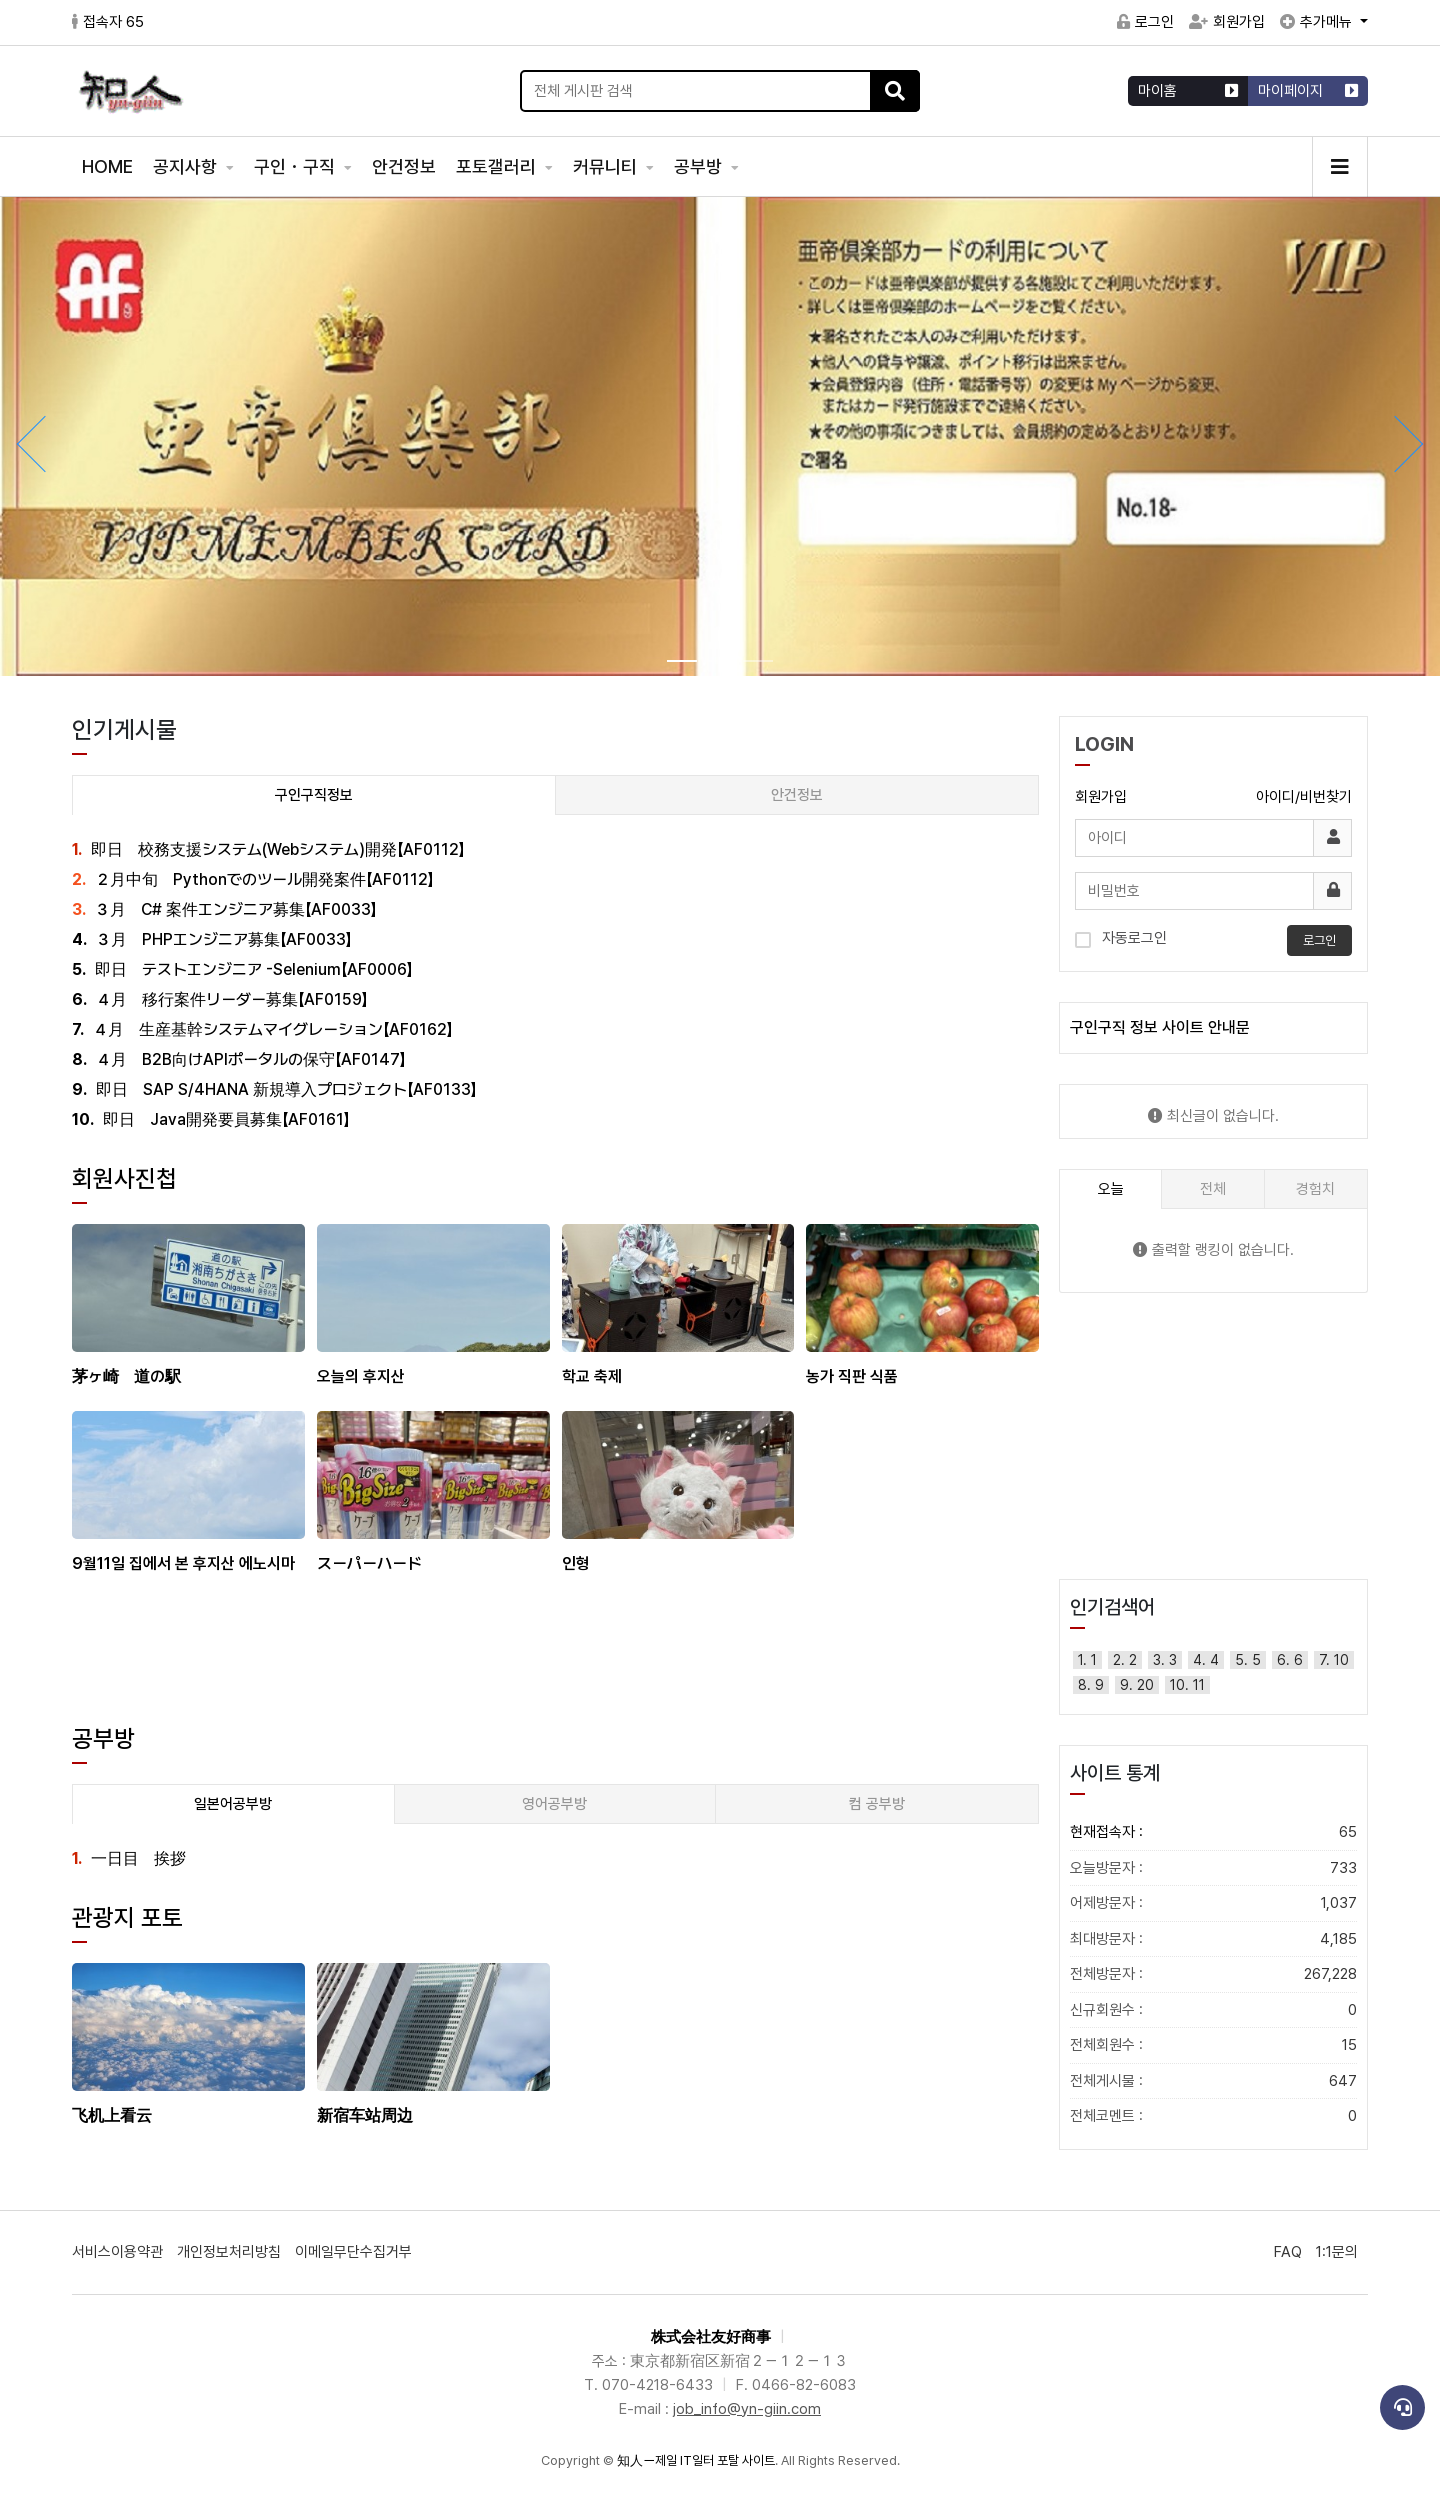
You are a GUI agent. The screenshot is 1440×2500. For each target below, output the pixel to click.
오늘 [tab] (1111, 1189)
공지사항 (187, 166)
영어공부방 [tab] (554, 1804)
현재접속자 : (1213, 1832)
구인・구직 (296, 166)
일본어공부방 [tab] (233, 1804)
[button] (1410, 444)
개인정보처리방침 (229, 2252)
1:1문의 (1337, 2252)
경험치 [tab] (1315, 1189)
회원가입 (1227, 22)
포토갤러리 (498, 166)
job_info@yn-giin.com (747, 2409)
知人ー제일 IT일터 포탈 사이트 (696, 2460)
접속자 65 (108, 22)
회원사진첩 (124, 1178)
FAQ (1288, 2252)
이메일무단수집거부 (353, 2252)
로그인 (1145, 22)
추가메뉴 (1318, 22)
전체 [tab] (1213, 1189)
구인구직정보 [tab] (314, 795)
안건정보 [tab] (797, 795)
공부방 (700, 166)
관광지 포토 (127, 1917)
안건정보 (404, 166)
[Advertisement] (556, 1673)
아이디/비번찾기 (1304, 797)
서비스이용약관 (117, 2252)
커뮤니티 (607, 166)
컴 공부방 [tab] (877, 1804)
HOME (107, 166)
